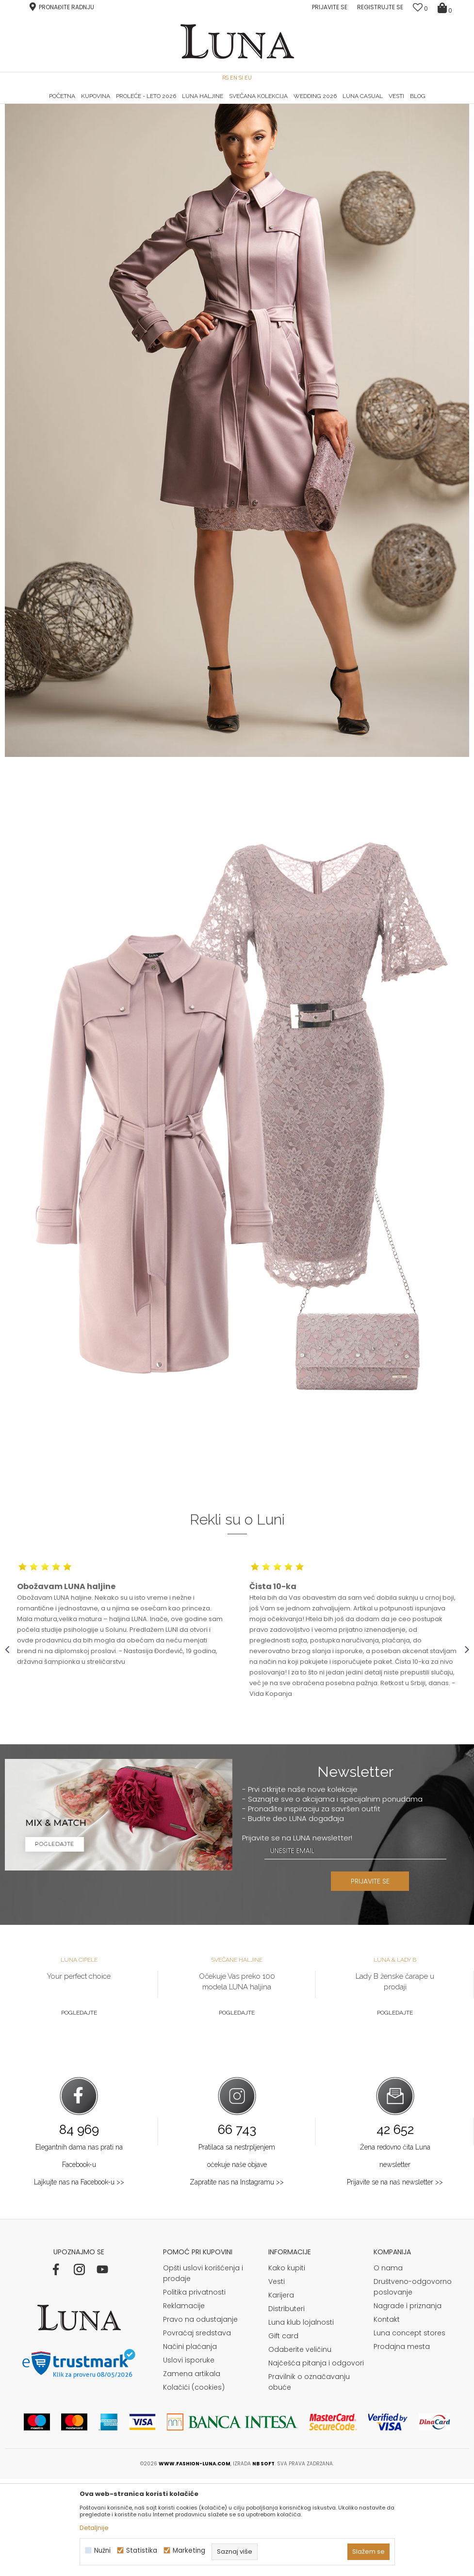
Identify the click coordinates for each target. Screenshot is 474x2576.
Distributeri (286, 2406)
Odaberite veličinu (299, 2446)
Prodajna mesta (402, 2443)
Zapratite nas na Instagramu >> (237, 2279)
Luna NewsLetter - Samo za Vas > (239, 104)
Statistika (141, 2550)
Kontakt (387, 2416)
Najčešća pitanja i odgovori (316, 2460)
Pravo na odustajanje (200, 2416)
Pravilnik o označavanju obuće (309, 2479)
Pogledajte (79, 2109)
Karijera (281, 2392)
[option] (82, 105)
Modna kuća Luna (31, 118)
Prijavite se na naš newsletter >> (395, 2279)
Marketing (189, 2550)
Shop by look (85, 118)
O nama (388, 2365)
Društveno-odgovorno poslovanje (413, 2384)
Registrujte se (380, 7)
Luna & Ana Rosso (391, 104)
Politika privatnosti (194, 2389)
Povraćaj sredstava (197, 2430)
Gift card (283, 2433)
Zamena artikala (191, 2471)
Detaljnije (94, 2527)
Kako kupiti (286, 2365)
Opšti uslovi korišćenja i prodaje (203, 2370)
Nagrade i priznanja (407, 2403)
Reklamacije (184, 2403)
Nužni (102, 2550)
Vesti (276, 2378)
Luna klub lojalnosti (301, 2419)
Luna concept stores (409, 2430)
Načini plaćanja (190, 2443)
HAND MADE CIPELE (82, 104)
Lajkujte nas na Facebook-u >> (79, 2279)
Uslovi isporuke (188, 2457)
